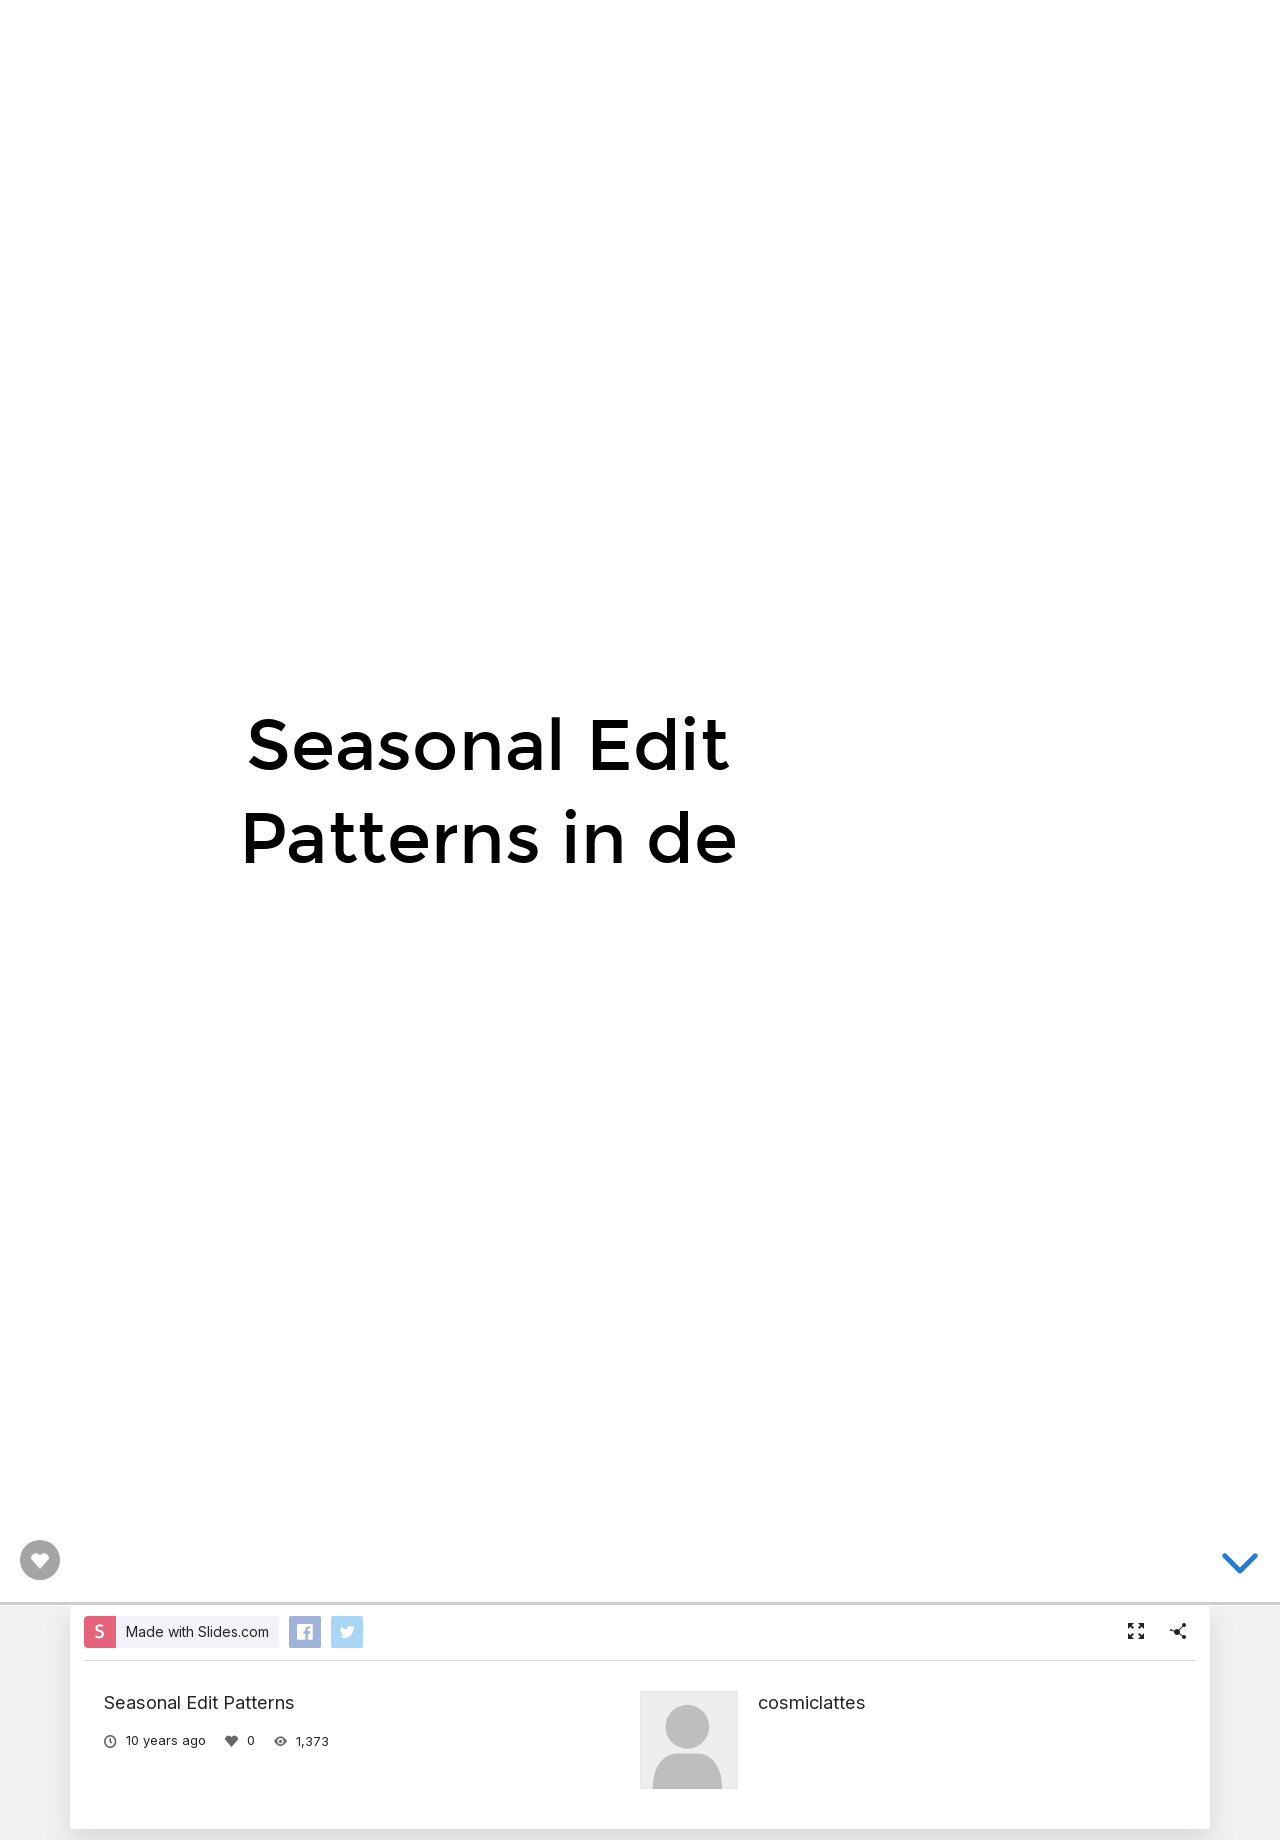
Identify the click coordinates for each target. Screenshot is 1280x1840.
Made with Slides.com (197, 1631)
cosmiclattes (812, 1702)
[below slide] (1240, 1567)
